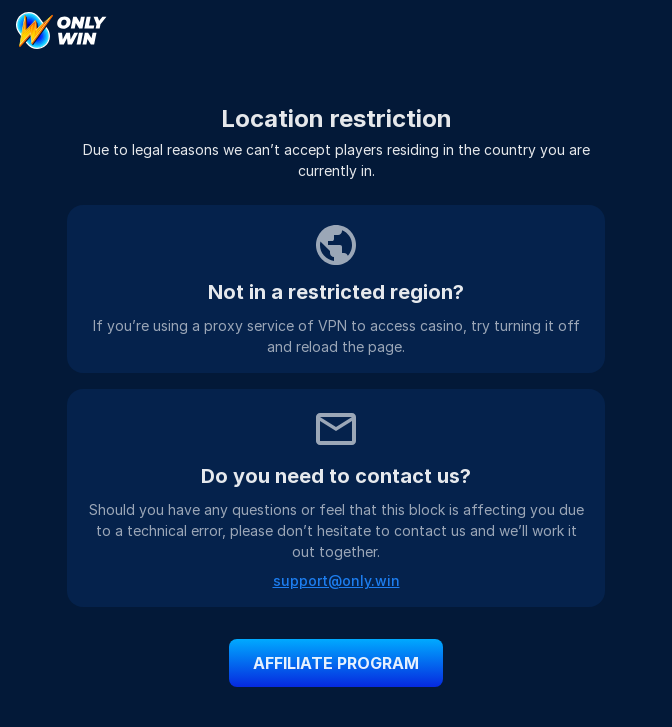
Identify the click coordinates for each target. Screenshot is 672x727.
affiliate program (336, 663)
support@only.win (336, 580)
